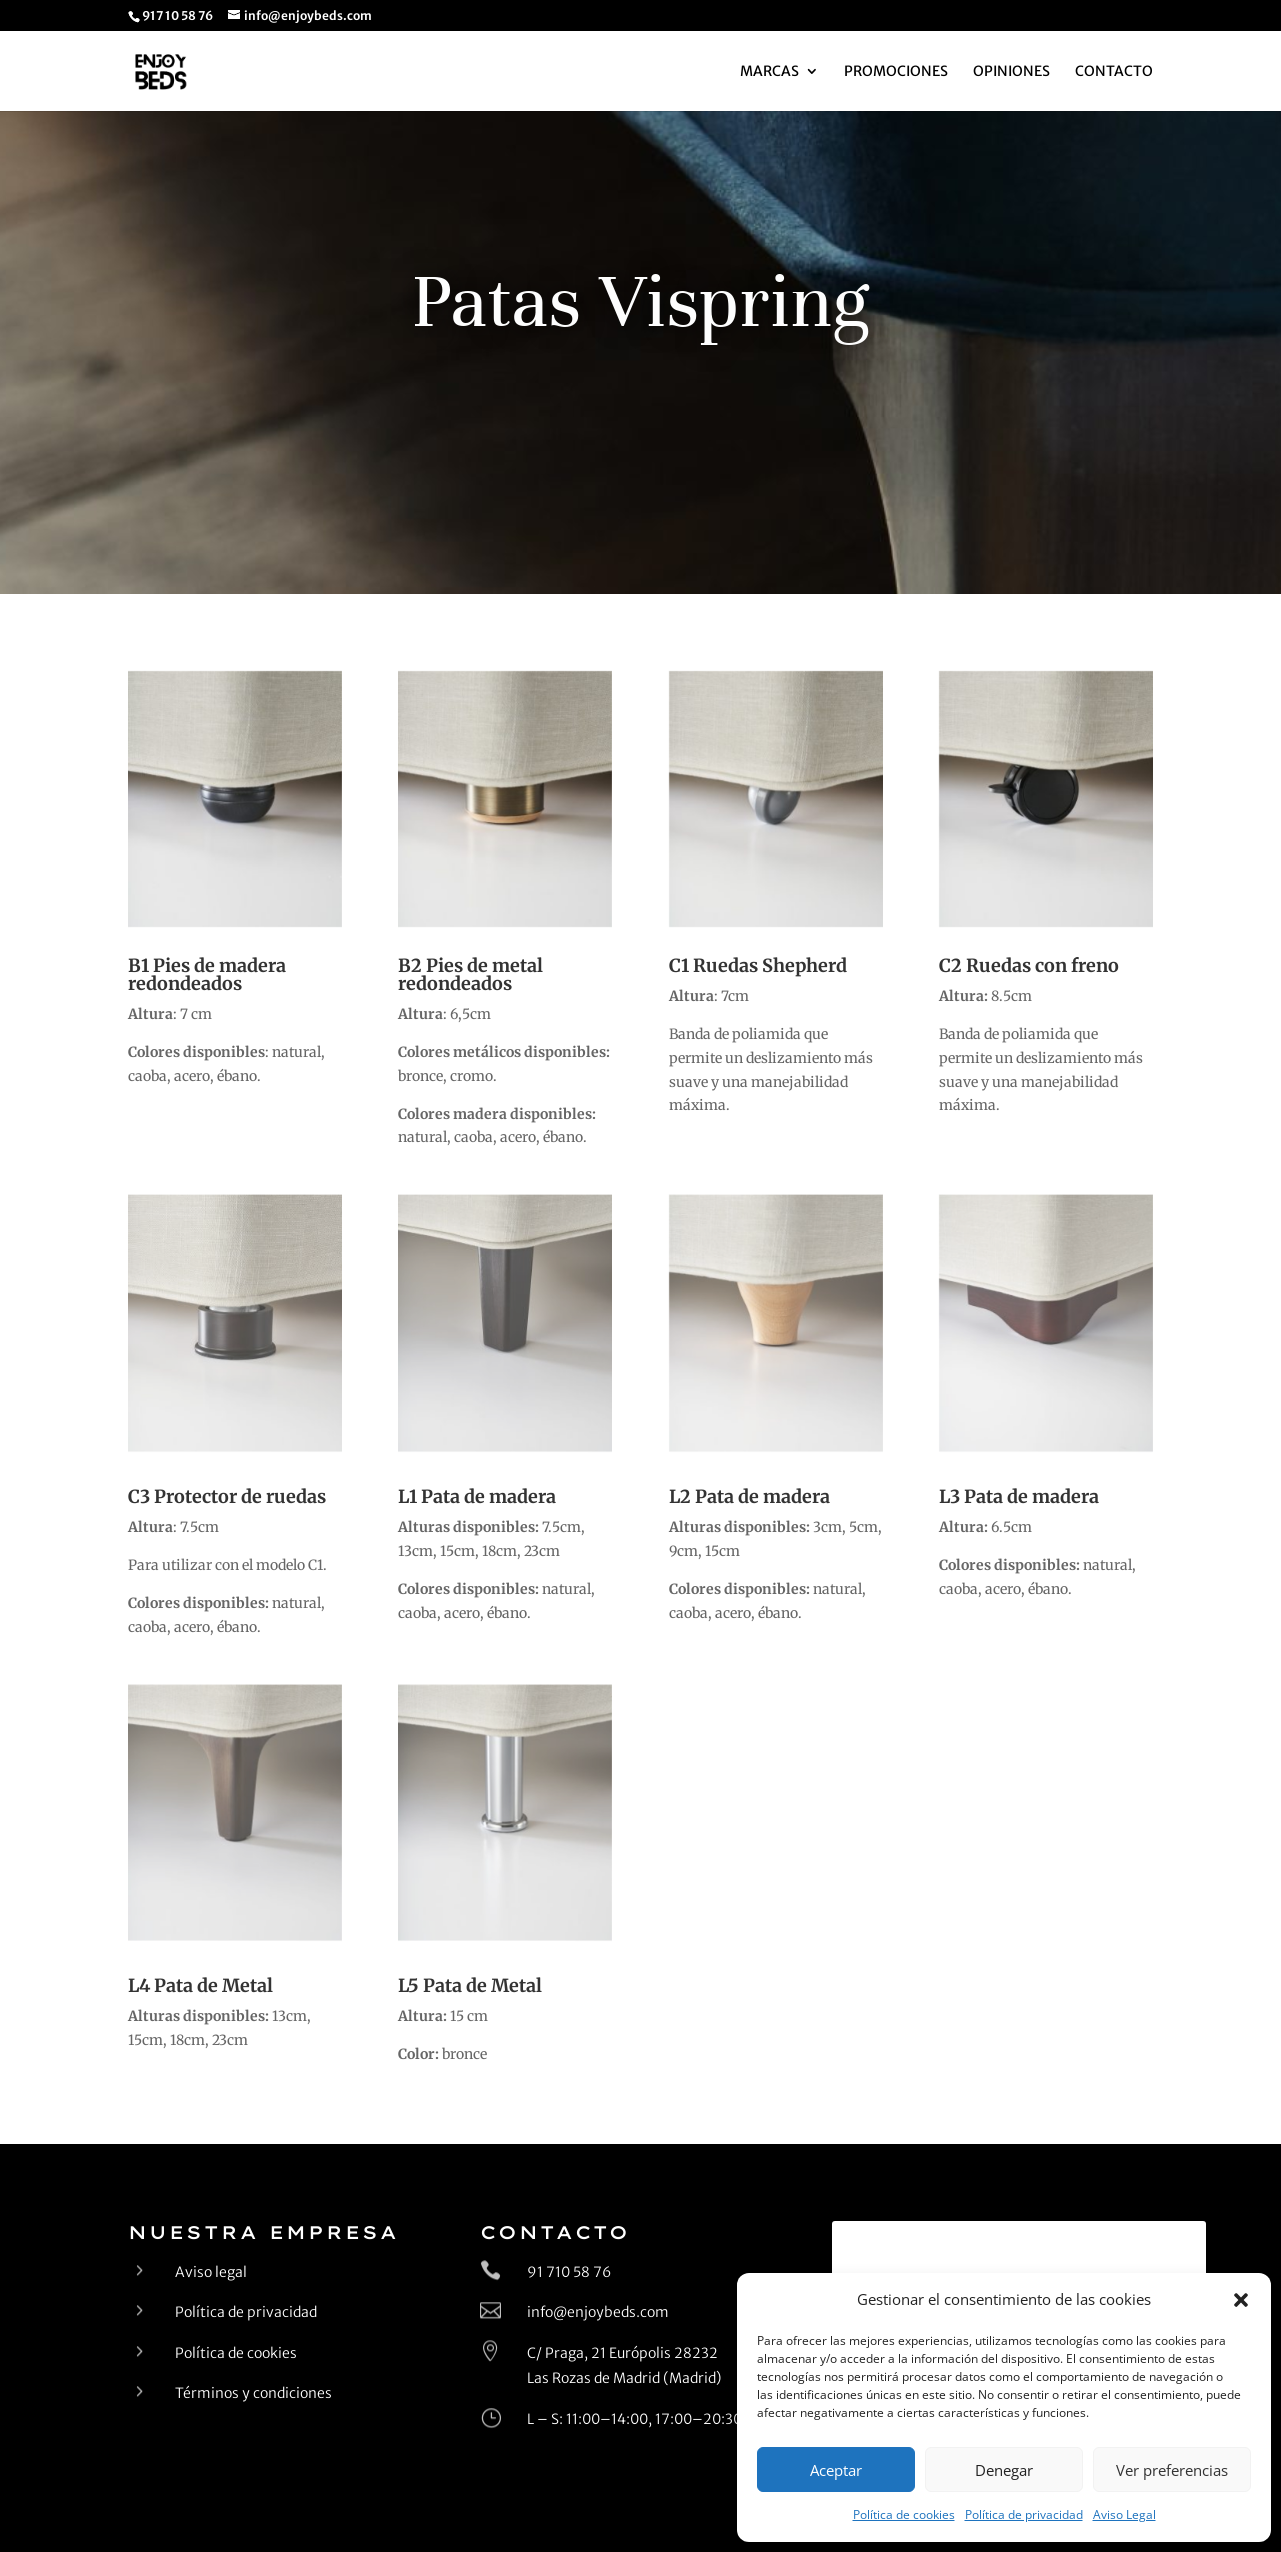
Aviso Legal (1124, 2514)
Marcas (769, 72)
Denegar (1004, 2470)
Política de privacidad (1024, 2514)
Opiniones (1011, 72)
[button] (1241, 2300)
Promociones (896, 72)
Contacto (1114, 72)
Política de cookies (904, 2514)
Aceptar (836, 2470)
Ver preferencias (1172, 2470)
